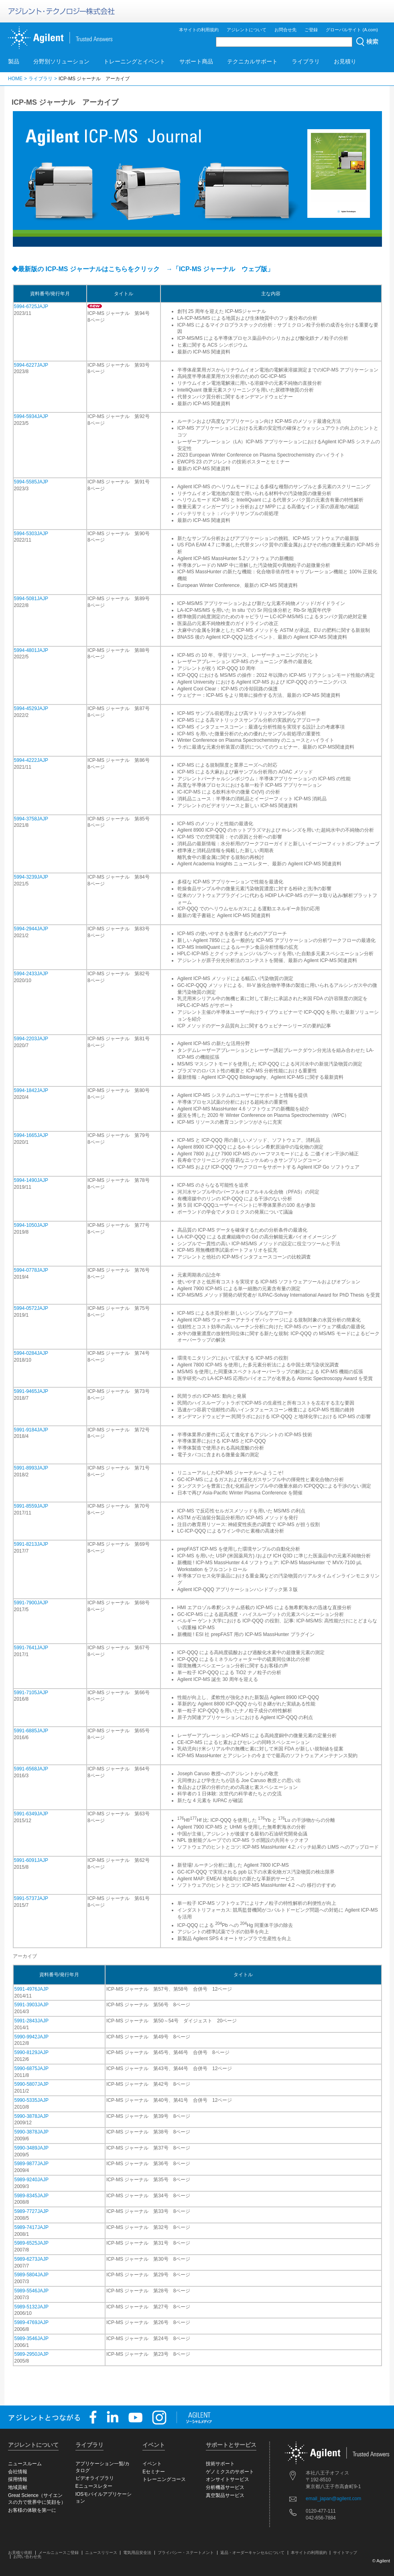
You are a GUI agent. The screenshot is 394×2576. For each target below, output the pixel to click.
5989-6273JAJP (31, 2259)
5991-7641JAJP (31, 1647)
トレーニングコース (164, 2479)
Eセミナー (153, 2472)
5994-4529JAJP (31, 708)
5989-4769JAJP (31, 2322)
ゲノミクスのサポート (230, 2472)
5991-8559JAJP (31, 1506)
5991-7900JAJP (31, 1603)
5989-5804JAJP (31, 2275)
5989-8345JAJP (31, 2195)
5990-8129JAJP (31, 2052)
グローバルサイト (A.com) (352, 29)
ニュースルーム (25, 2463)
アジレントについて (246, 29)
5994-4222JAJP (31, 760)
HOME (15, 78)
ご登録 (311, 29)
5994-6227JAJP (31, 365)
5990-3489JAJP (31, 2148)
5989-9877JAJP (31, 2163)
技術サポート (220, 2463)
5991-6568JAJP (31, 1769)
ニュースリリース (101, 2552)
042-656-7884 (321, 2518)
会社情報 (17, 2472)
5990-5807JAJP (31, 2084)
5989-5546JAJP (31, 2291)
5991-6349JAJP (31, 1814)
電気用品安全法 (137, 2552)
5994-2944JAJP (31, 929)
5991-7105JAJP (31, 1692)
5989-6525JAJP (31, 2243)
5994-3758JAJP (31, 819)
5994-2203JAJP (31, 1038)
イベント (152, 2463)
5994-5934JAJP (31, 416)
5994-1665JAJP (31, 1135)
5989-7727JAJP (31, 2211)
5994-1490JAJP (31, 1180)
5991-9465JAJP (31, 1391)
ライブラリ (306, 61)
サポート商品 (196, 61)
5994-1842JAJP (31, 1090)
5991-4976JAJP (31, 1989)
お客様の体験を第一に (32, 2510)
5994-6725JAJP (31, 306)
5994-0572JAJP (31, 1308)
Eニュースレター (93, 2486)
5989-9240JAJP (31, 2179)
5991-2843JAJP (31, 2021)
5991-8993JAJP (31, 1468)
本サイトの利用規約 (199, 29)
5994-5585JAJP (31, 482)
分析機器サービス (225, 2487)
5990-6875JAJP (31, 2068)
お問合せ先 (285, 29)
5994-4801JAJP (31, 650)
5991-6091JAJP (31, 1860)
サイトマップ (345, 2552)
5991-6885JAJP (31, 1731)
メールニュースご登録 (59, 2552)
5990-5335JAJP (31, 2100)
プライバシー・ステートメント (186, 2552)
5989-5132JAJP (31, 2307)
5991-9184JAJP (31, 1430)
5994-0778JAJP (31, 1270)
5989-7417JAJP (31, 2227)
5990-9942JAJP (31, 2037)
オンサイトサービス (227, 2479)
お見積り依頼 (20, 2552)
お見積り (345, 61)
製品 (13, 61)
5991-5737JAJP (31, 1898)
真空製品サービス (225, 2495)
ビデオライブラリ (94, 2478)
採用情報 (17, 2479)
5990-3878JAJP (31, 2116)
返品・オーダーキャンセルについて (252, 2552)
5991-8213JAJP (31, 1544)
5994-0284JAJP (31, 1353)
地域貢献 (17, 2487)
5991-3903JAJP (31, 2005)
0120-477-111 (321, 2511)
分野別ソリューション (61, 61)
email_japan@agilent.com (333, 2498)
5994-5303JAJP (31, 533)
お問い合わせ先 (27, 2556)
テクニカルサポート (252, 61)
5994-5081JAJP (31, 598)
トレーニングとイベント (134, 61)
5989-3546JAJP (31, 2338)
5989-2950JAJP (31, 2354)
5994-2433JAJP (31, 973)
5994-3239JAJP (31, 877)
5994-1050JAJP (31, 1225)
